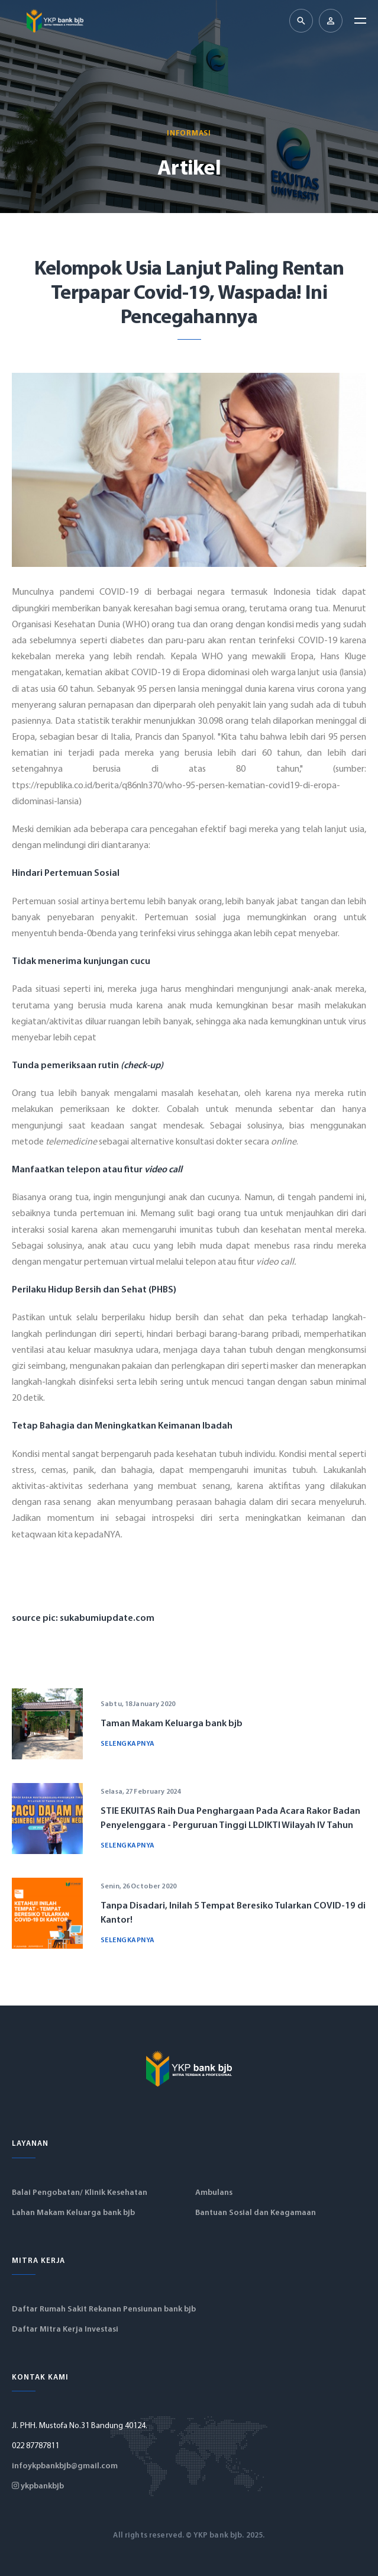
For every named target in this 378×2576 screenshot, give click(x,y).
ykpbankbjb (38, 2486)
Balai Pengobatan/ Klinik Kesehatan (79, 2192)
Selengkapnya (128, 1744)
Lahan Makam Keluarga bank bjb (73, 2213)
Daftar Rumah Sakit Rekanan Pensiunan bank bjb (104, 2309)
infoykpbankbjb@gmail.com (65, 2466)
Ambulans (213, 2192)
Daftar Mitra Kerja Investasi (65, 2329)
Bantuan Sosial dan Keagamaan (255, 2213)
